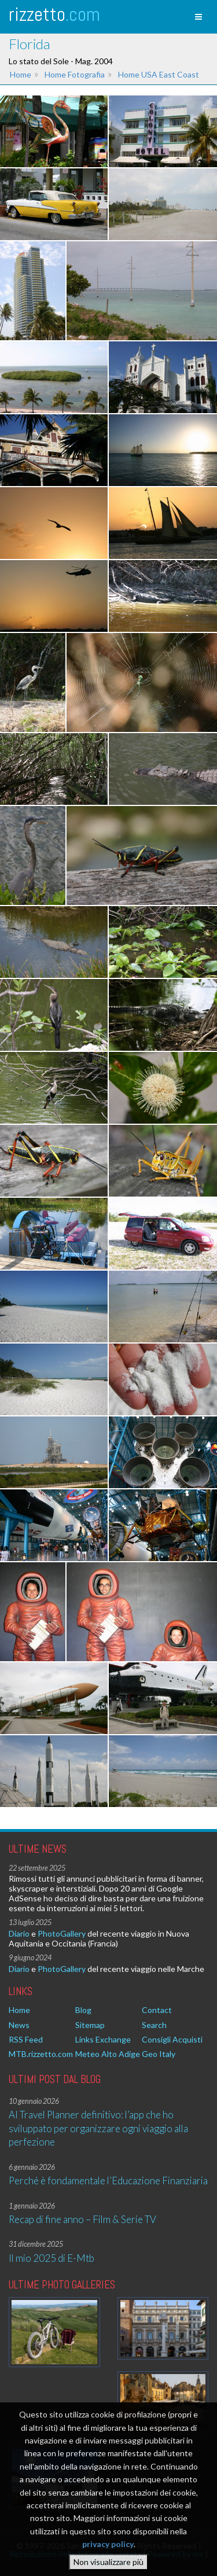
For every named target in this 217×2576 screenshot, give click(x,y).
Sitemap (90, 2025)
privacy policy (108, 2546)
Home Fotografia (75, 74)
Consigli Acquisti (172, 2039)
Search (154, 2025)
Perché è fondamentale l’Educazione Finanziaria (108, 2180)
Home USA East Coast (158, 74)
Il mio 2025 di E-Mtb (51, 2258)
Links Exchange (103, 2039)
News (19, 2025)
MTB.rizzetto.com (41, 2054)
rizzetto (54, 14)
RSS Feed (26, 2039)
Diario (19, 1933)
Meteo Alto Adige (107, 2054)
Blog (83, 2010)
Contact (157, 2010)
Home (20, 74)
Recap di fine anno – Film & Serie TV (82, 2219)
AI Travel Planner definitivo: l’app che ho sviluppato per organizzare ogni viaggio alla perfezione (98, 2128)
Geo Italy (158, 2054)
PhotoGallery (62, 1933)
